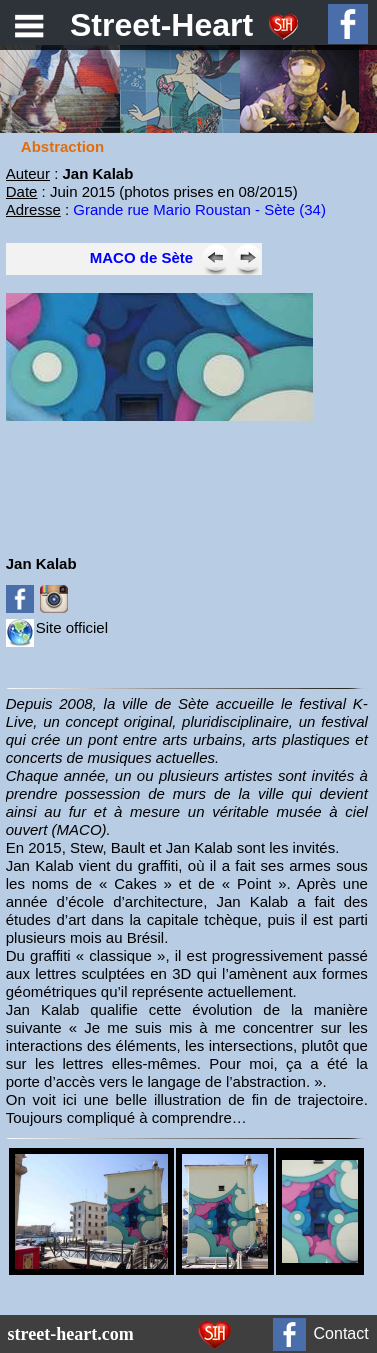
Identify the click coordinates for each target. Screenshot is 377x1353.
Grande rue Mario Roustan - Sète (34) (199, 209)
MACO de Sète (141, 257)
